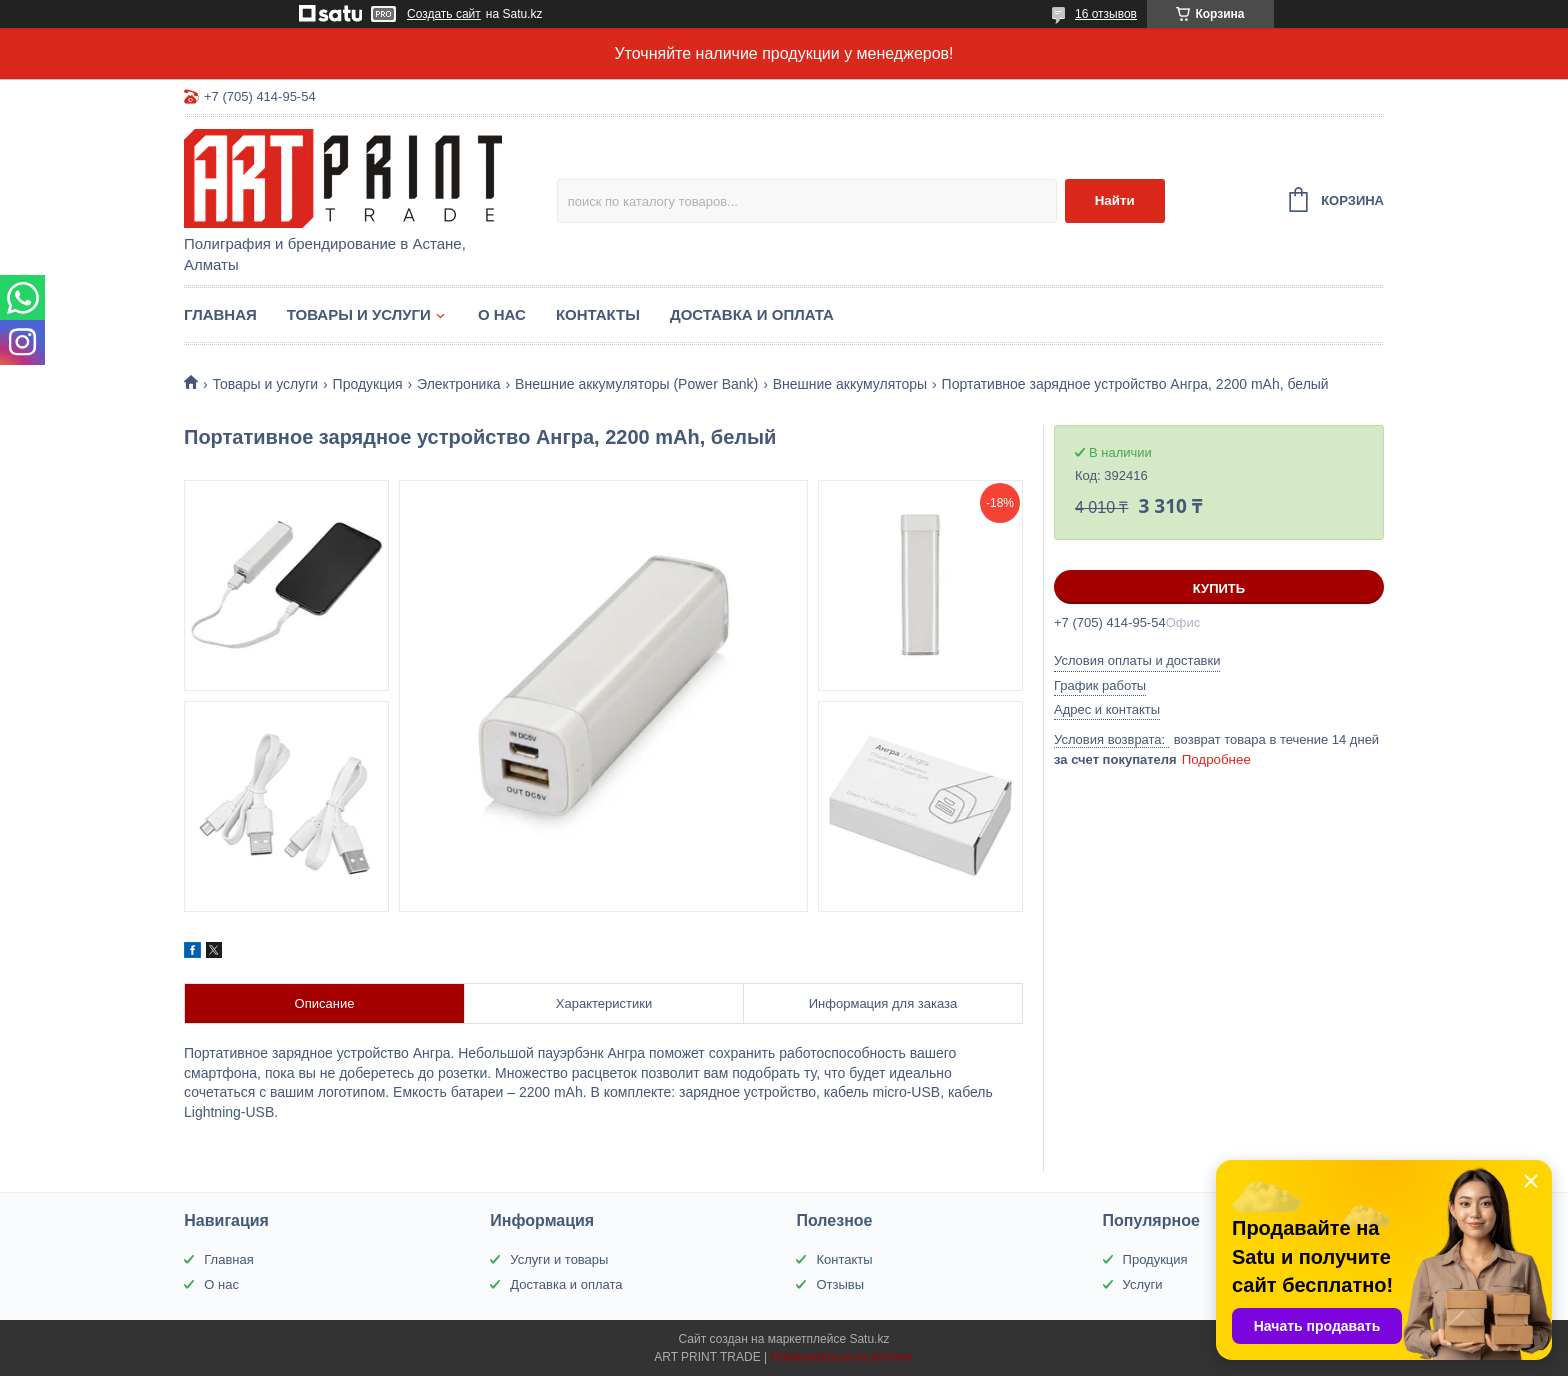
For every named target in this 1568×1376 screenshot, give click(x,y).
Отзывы (840, 1284)
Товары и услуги (359, 314)
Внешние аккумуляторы (850, 384)
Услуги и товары (559, 1259)
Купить (1219, 588)
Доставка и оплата (752, 314)
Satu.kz (869, 1339)
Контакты (598, 314)
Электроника (459, 384)
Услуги (1143, 1284)
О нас (502, 314)
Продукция (368, 384)
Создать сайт (444, 14)
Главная (220, 314)
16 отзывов (1106, 14)
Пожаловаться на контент (841, 1357)
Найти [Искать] (1115, 200)
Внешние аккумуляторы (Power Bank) (636, 384)
